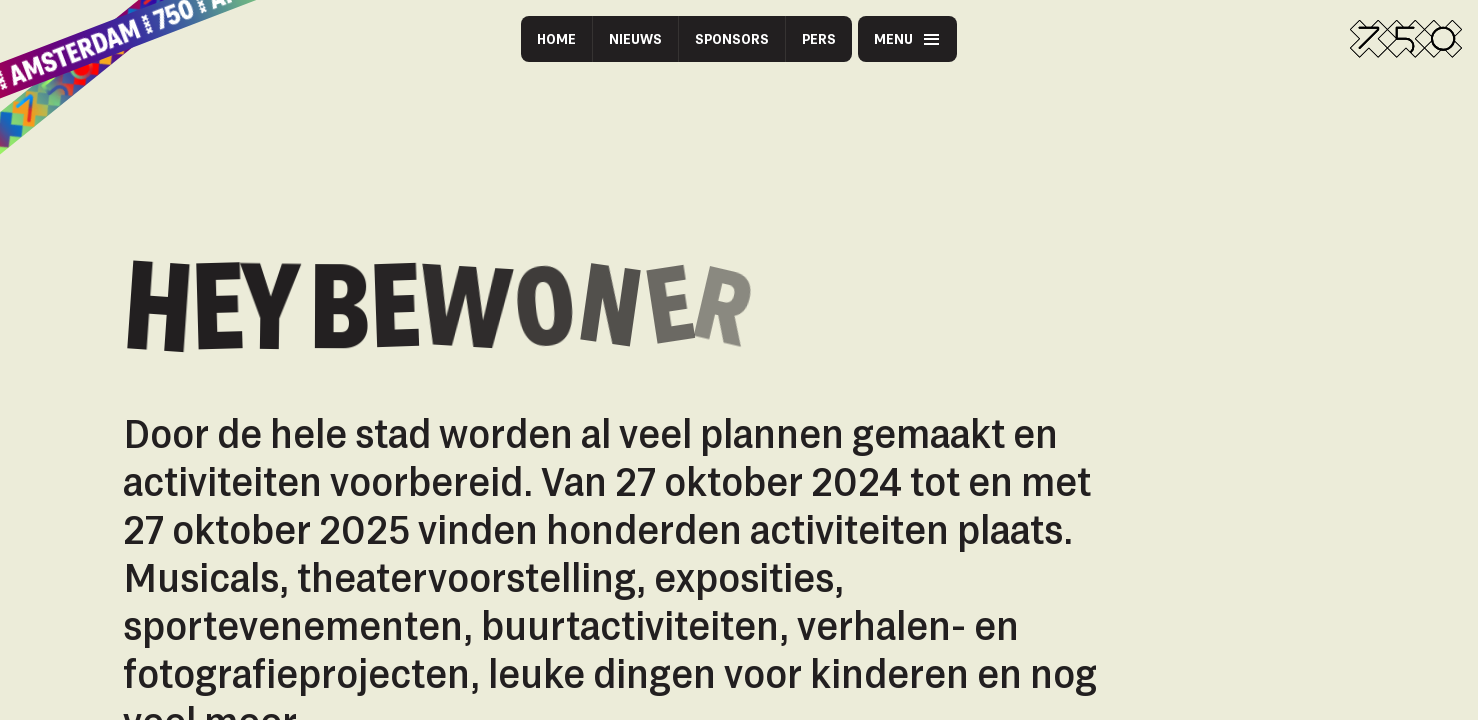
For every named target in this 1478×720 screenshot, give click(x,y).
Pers (819, 38)
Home (556, 38)
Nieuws (635, 38)
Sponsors (732, 38)
